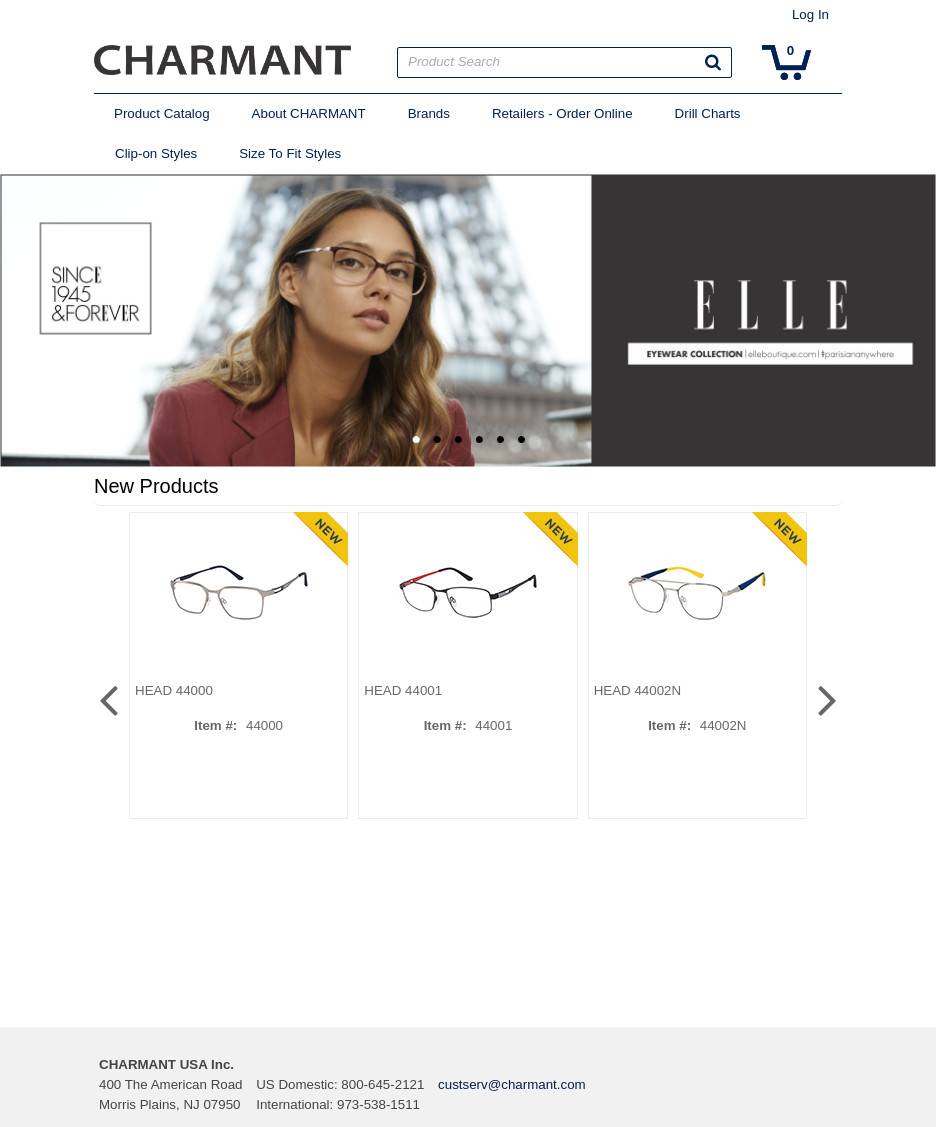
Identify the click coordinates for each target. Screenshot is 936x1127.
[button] (713, 62)
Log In (810, 14)
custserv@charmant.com (512, 1084)
